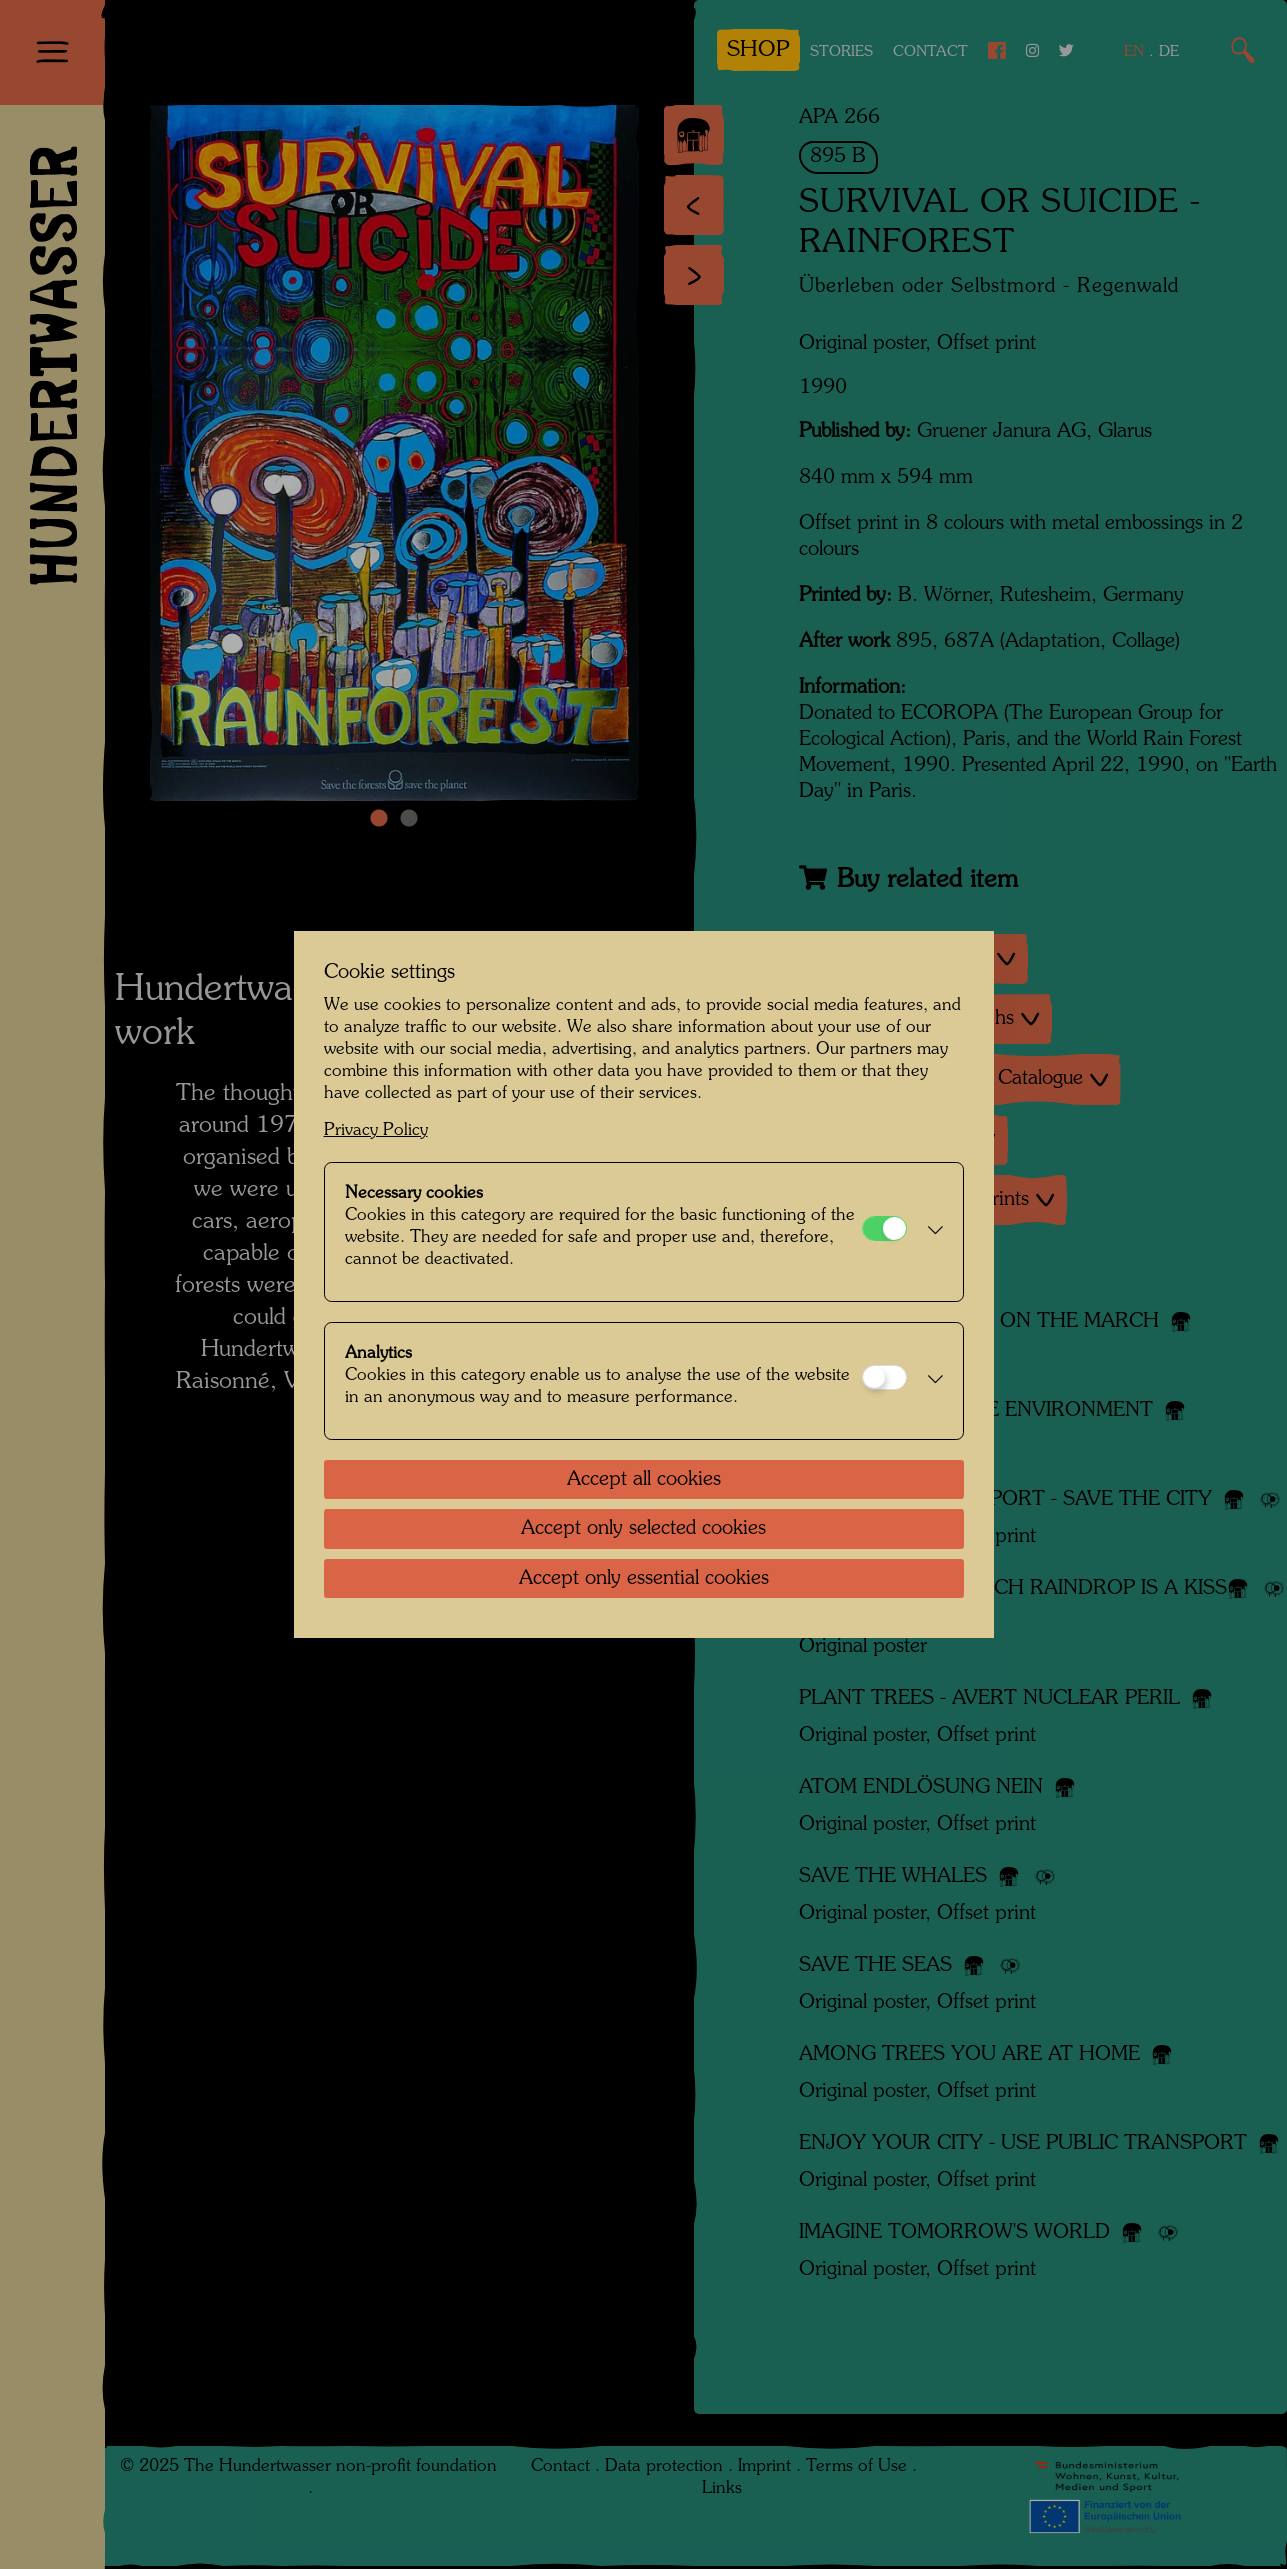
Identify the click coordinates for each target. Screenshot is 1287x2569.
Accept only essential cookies (644, 1579)
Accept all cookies (644, 1480)
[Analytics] (884, 1377)
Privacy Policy (376, 1130)
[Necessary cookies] (884, 1228)
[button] (930, 1232)
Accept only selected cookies (643, 1529)
